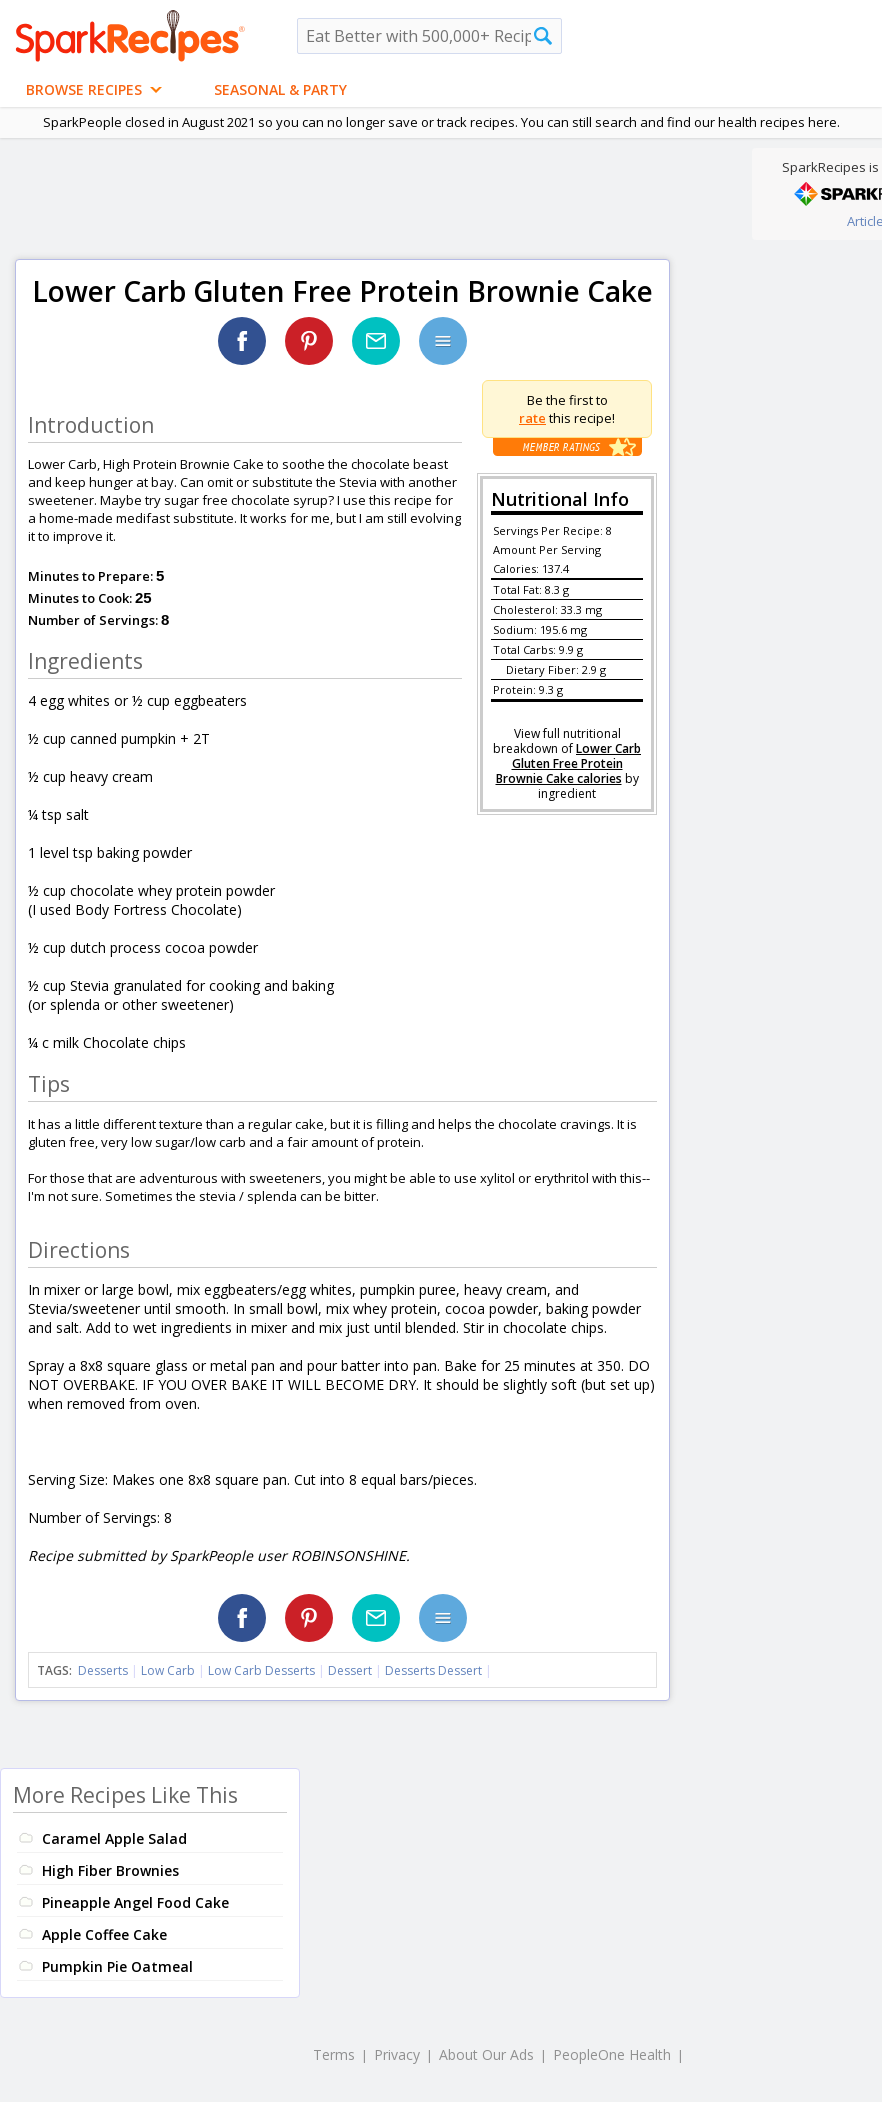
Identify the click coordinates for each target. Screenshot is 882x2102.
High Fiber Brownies (110, 1870)
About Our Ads (486, 2054)
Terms (334, 2054)
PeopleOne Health (612, 2054)
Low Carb (168, 1670)
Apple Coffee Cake (104, 1934)
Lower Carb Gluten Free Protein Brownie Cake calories (569, 763)
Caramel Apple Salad (114, 1838)
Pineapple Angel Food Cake (135, 1902)
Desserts (103, 1670)
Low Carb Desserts (261, 1670)
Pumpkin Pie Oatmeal (117, 1966)
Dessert (350, 1670)
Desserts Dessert (433, 1670)
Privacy (397, 2054)
